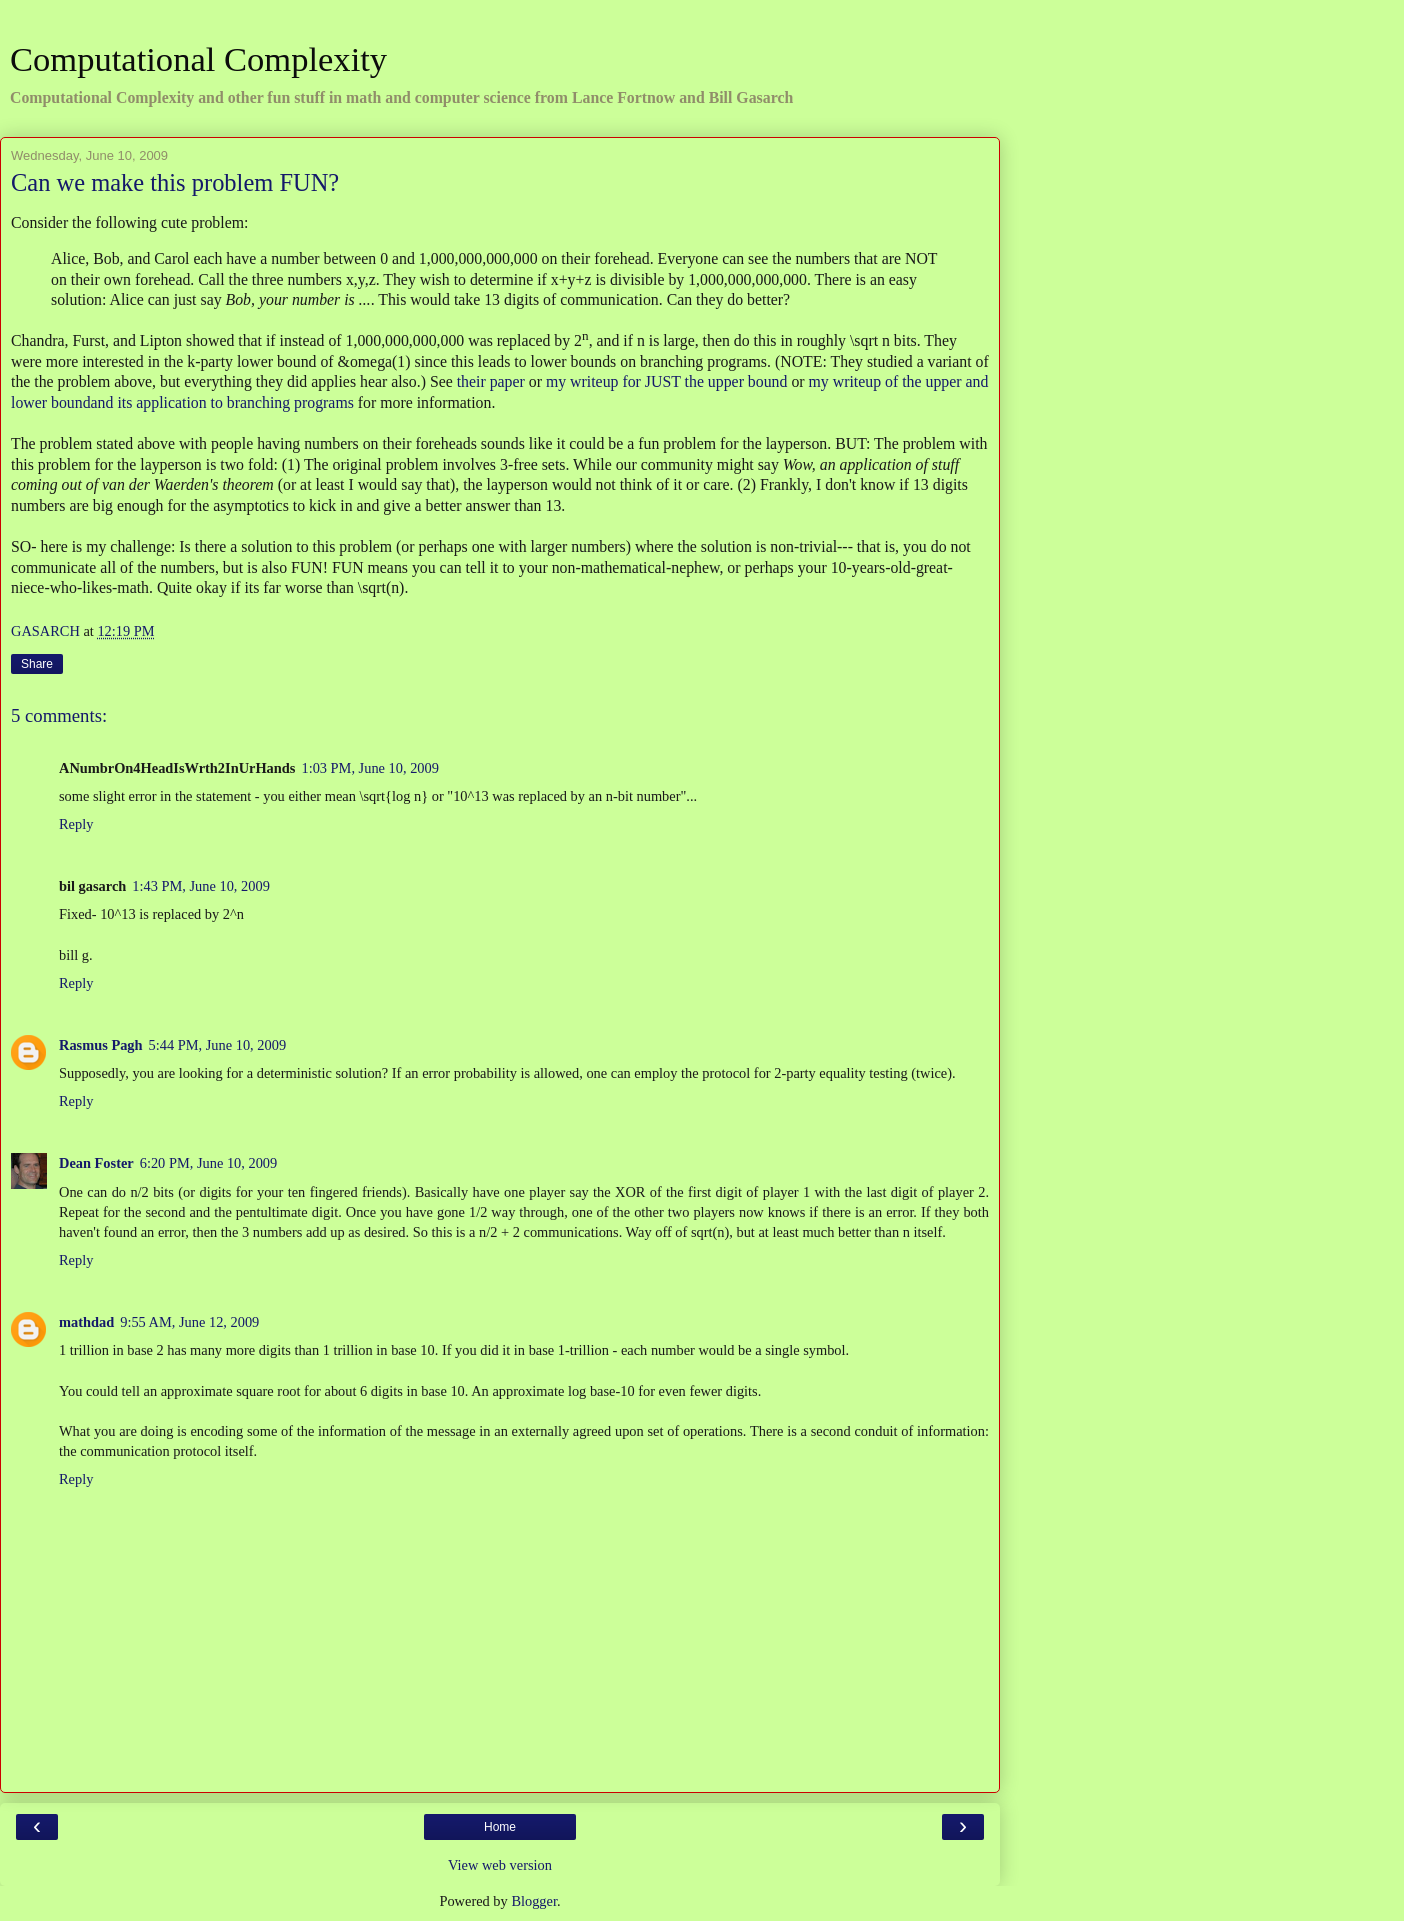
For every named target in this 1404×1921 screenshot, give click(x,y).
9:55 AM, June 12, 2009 (189, 1322)
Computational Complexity (198, 59)
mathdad (86, 1322)
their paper (491, 381)
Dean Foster (96, 1163)
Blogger (534, 1901)
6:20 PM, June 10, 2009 (209, 1163)
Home (500, 1827)
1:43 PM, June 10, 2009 (201, 886)
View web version (500, 1865)
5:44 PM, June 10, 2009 (218, 1045)
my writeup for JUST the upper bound (667, 381)
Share (37, 664)
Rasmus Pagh (101, 1045)
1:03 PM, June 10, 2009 (370, 768)
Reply (76, 824)
